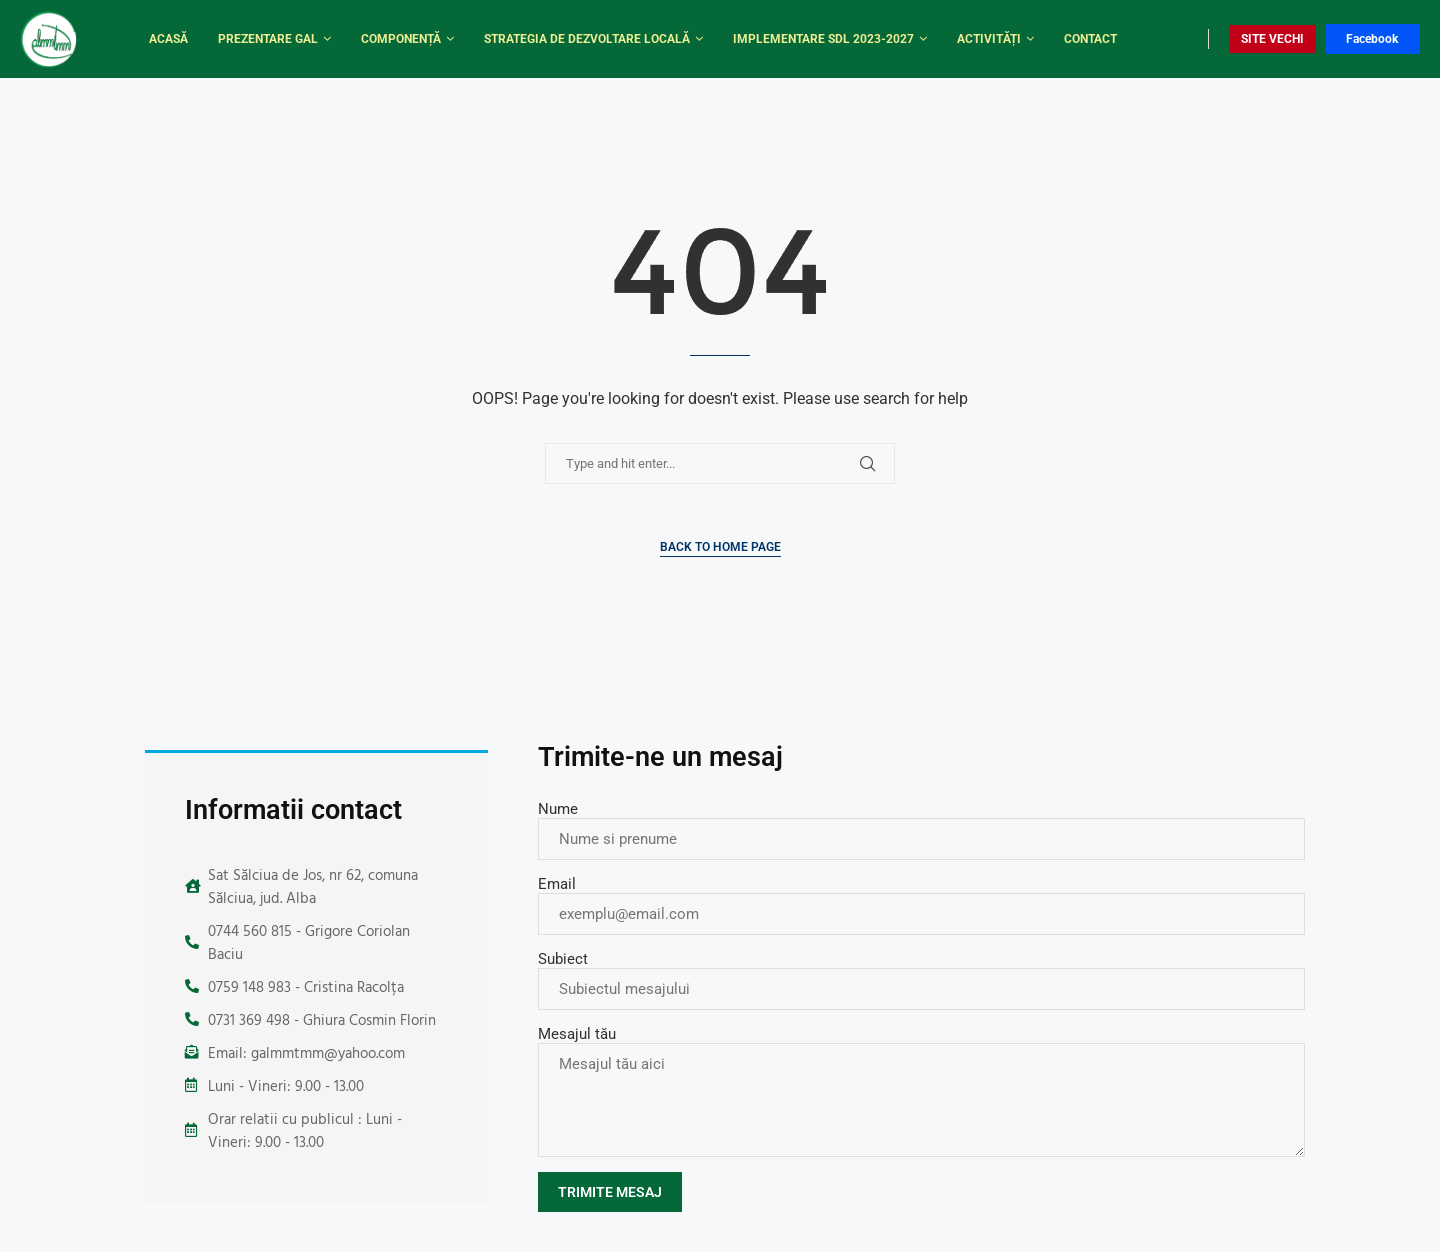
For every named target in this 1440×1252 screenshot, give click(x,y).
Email (557, 884)
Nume (558, 809)
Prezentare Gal (268, 39)
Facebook (1372, 39)
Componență (401, 39)
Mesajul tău (577, 1034)
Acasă (168, 39)
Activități (989, 39)
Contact (1090, 39)
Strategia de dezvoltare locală (587, 39)
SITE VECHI (1272, 39)
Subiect (563, 959)
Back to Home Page (720, 547)
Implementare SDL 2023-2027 (823, 39)
